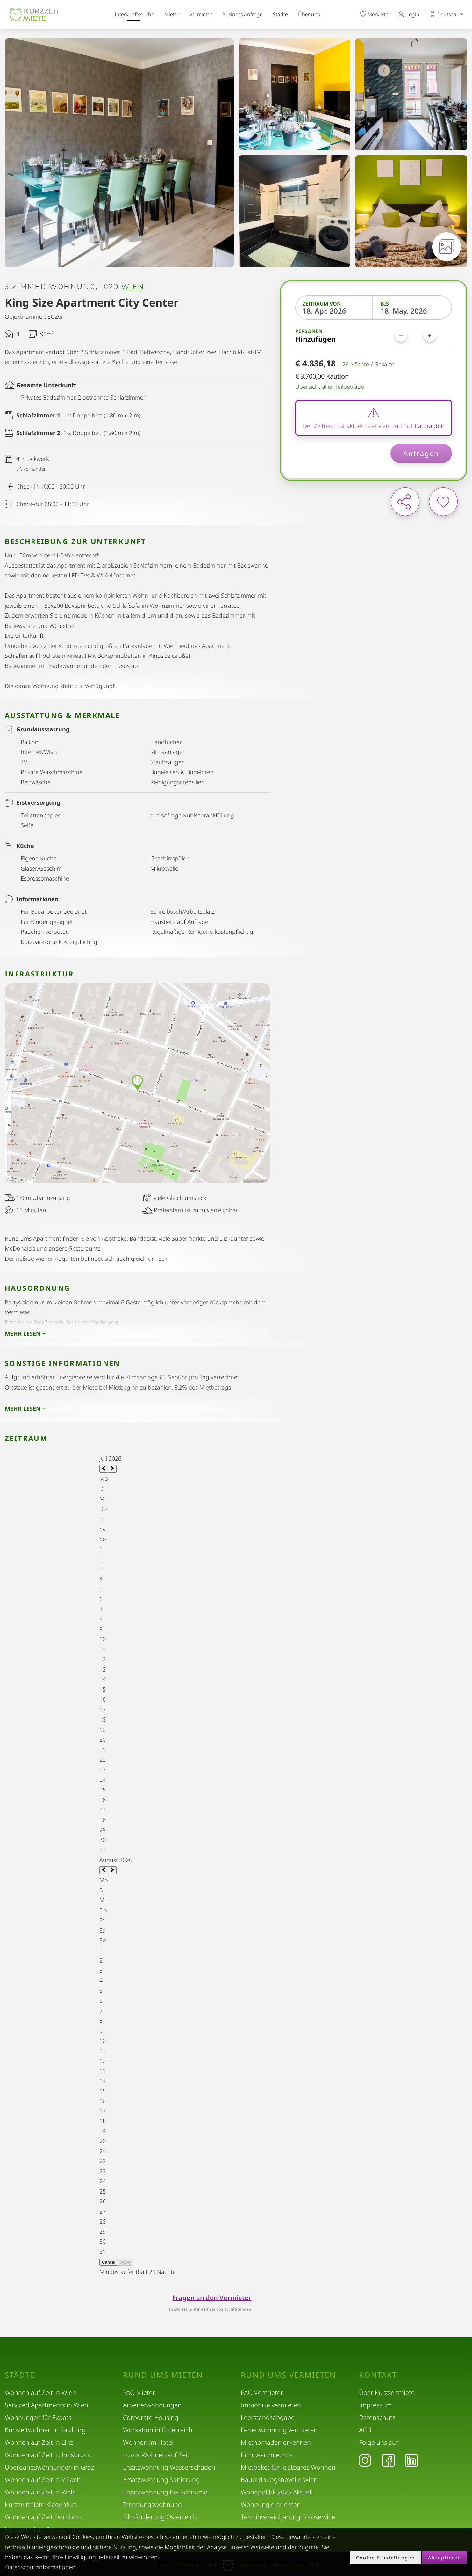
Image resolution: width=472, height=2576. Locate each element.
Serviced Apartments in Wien (46, 2405)
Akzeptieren (444, 2557)
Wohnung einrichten (271, 2504)
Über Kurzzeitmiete (387, 2392)
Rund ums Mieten (163, 2375)
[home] (34, 14)
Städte (280, 14)
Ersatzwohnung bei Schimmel (166, 2492)
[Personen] (415, 335)
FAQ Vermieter (262, 2392)
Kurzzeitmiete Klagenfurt (41, 2504)
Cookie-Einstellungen (385, 2557)
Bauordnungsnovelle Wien (279, 2479)
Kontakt (378, 2375)
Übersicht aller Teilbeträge (329, 386)
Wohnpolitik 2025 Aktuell (277, 2492)
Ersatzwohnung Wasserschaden (169, 2467)
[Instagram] (365, 2460)
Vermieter (201, 14)
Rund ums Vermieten (288, 2375)
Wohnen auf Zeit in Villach (43, 2479)
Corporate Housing (150, 2417)
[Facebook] (388, 2460)
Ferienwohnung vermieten (279, 2430)
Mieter (171, 14)
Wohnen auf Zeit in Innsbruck (47, 2454)
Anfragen (421, 453)
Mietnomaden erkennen (276, 2442)
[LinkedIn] (411, 2460)
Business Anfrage (242, 14)
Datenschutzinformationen (40, 2567)
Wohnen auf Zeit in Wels (40, 2492)
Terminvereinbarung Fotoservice (288, 2517)
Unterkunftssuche (133, 14)
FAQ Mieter (139, 2392)
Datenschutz (377, 2417)
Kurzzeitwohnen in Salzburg (45, 2430)
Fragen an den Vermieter (211, 2297)
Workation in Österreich (157, 2430)
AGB (365, 2430)
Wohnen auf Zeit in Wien (40, 2392)
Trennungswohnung (152, 2504)
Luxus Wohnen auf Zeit (156, 2454)
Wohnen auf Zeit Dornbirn (43, 2517)
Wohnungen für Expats (38, 2417)
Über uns (309, 14)
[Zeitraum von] (335, 311)
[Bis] (413, 311)
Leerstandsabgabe (268, 2417)
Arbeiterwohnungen (152, 2405)
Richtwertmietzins (267, 2454)
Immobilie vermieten (271, 2405)
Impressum (375, 2405)
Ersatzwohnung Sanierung (161, 2479)
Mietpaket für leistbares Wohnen (288, 2467)
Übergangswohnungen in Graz (49, 2467)
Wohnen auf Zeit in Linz (39, 2442)
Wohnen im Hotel (148, 2442)
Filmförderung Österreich (160, 2517)
